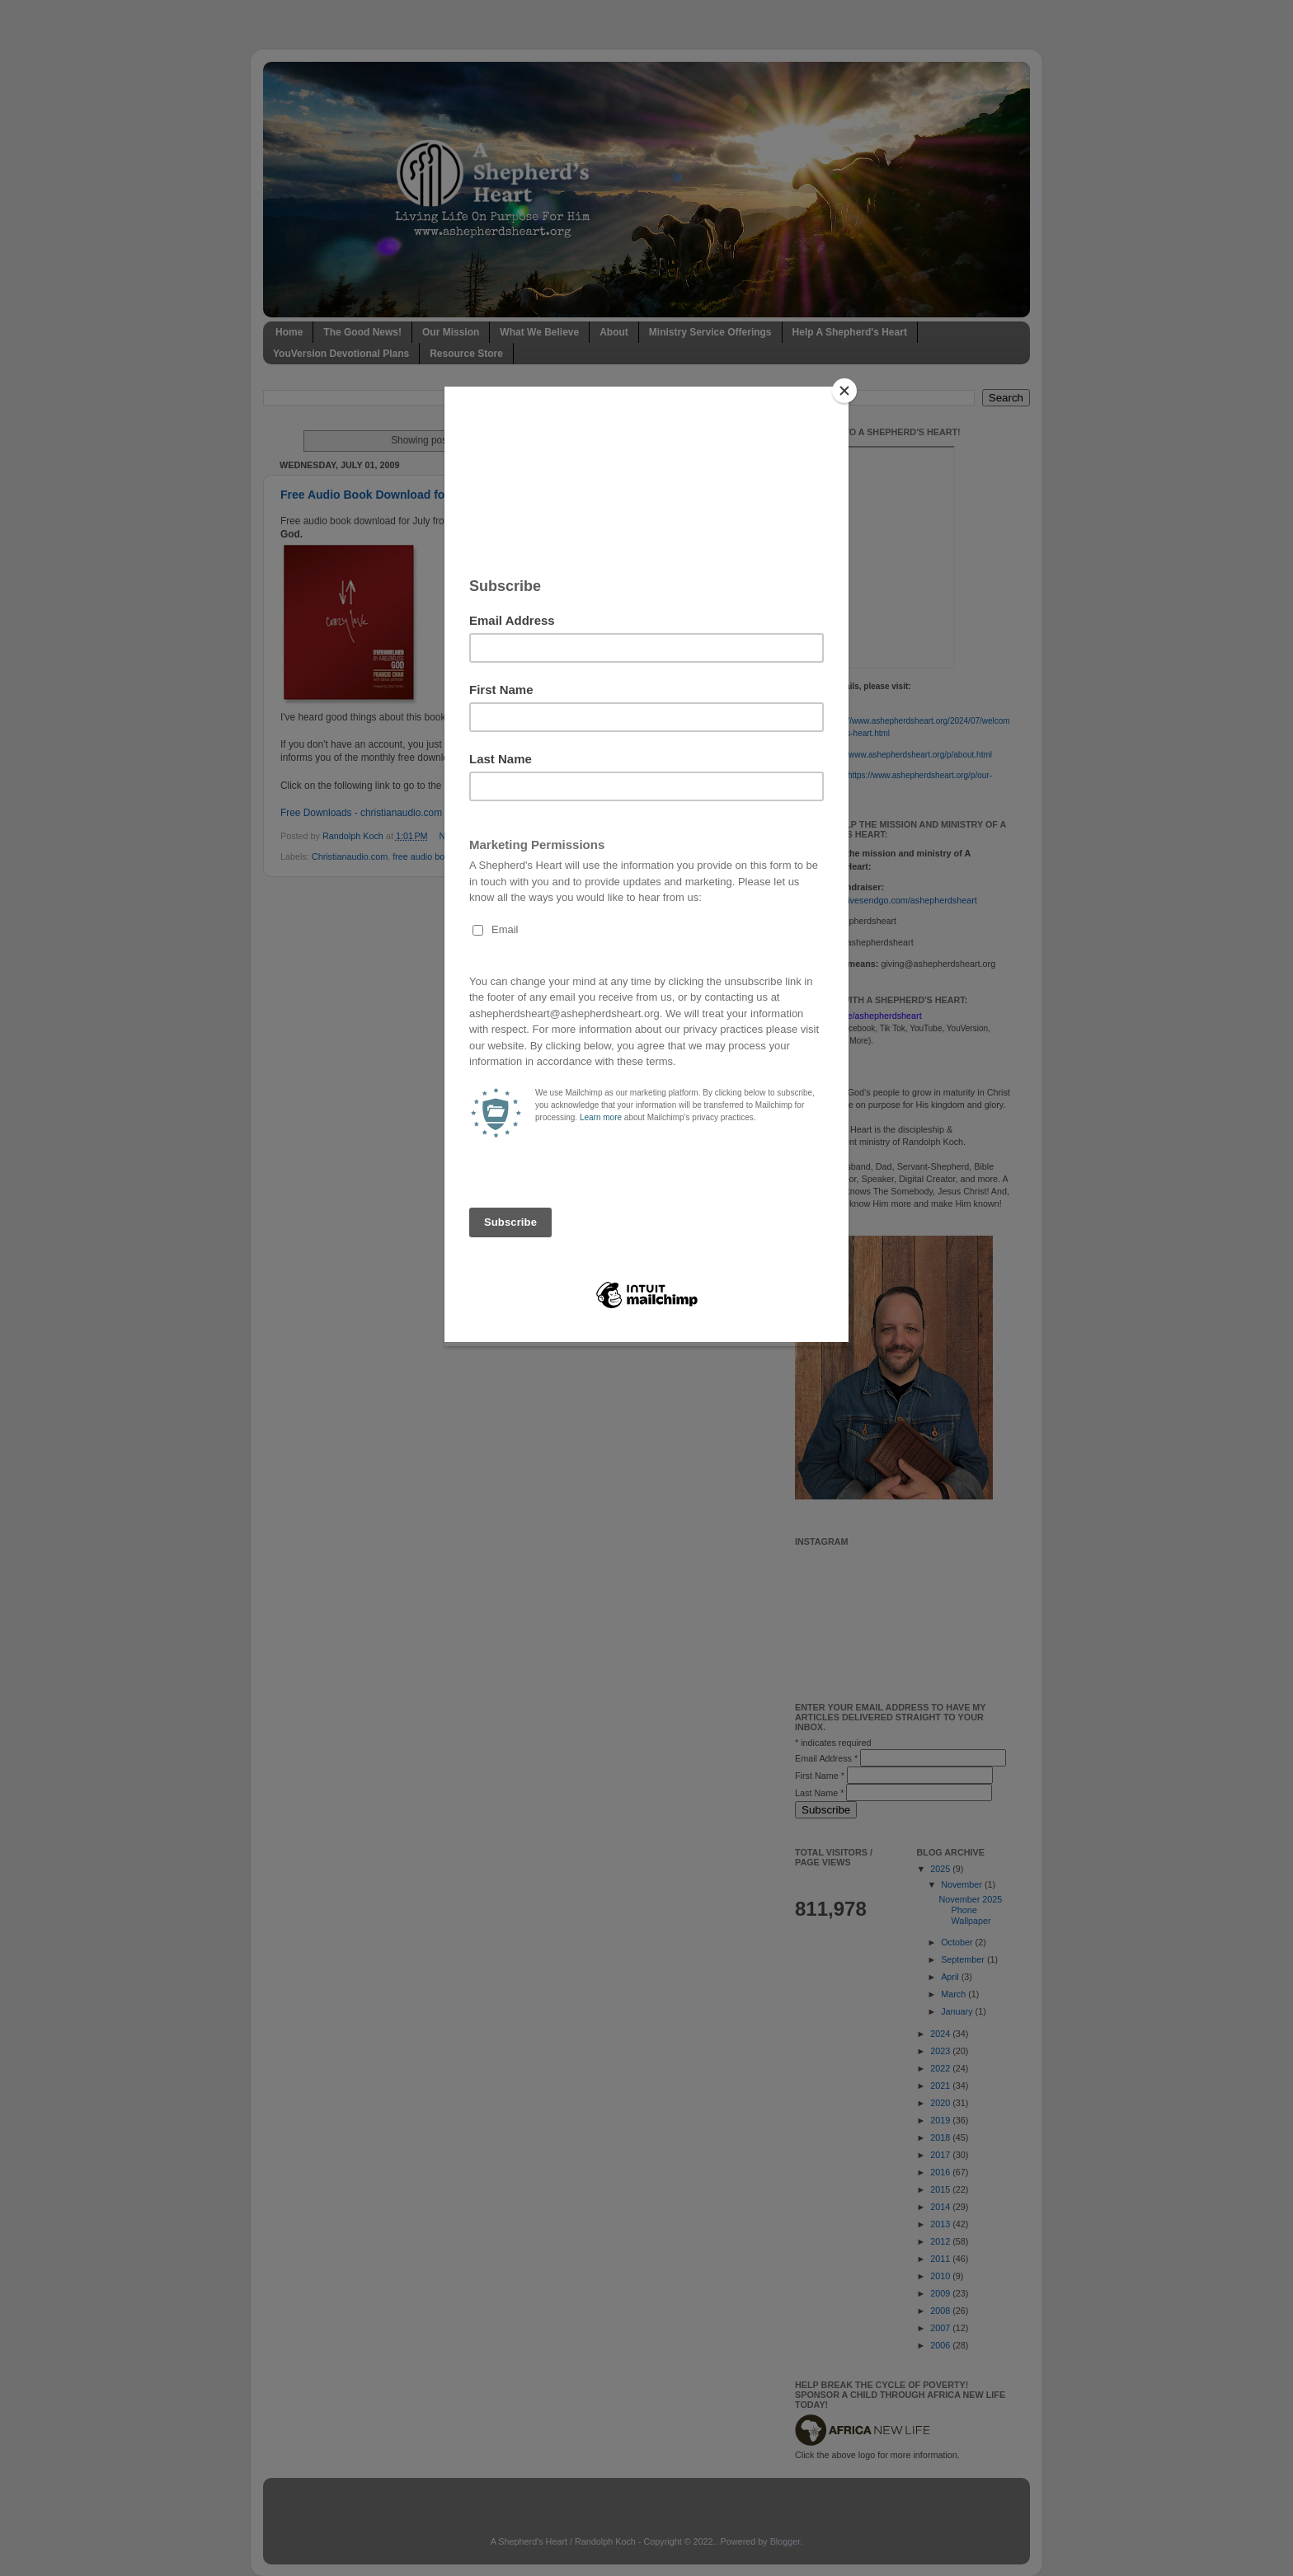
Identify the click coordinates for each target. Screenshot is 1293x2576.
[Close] (844, 390)
